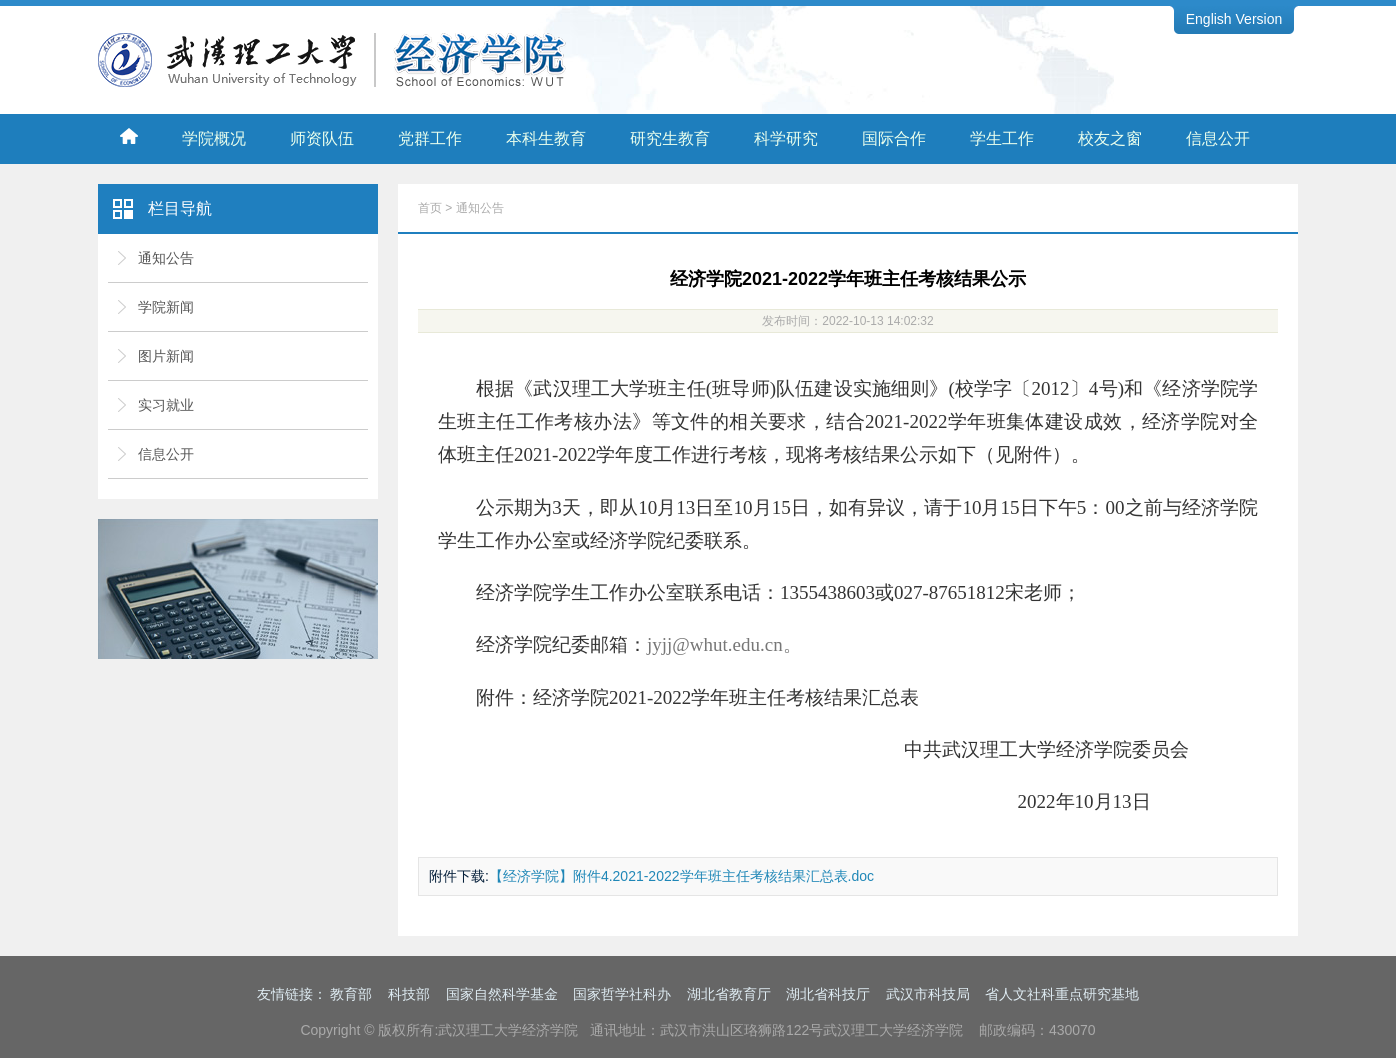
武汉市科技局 (928, 994)
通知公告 (166, 258)
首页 (430, 208)
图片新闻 (166, 356)
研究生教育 (670, 138)
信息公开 (1218, 138)
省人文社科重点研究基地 (1062, 994)
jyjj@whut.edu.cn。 (724, 644)
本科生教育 (546, 138)
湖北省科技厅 (828, 994)
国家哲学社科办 (622, 994)
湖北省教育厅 (729, 994)
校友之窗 (1110, 138)
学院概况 (214, 138)
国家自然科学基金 (502, 994)
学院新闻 (166, 307)
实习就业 (166, 405)
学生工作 (1002, 138)
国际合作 (894, 138)
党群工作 (430, 138)
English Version (1234, 19)
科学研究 (786, 138)
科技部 (409, 994)
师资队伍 (322, 138)
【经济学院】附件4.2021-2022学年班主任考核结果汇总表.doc (681, 876)
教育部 (351, 994)
